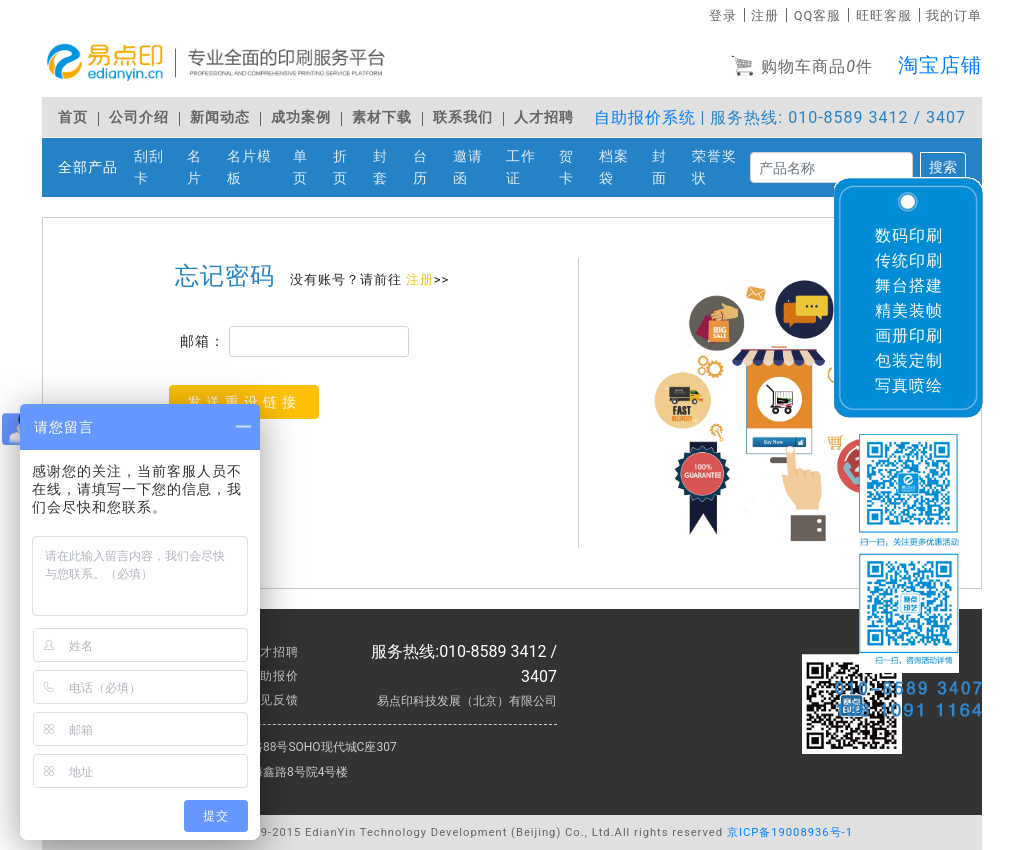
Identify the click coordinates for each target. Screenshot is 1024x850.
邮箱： (202, 341)
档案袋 (621, 167)
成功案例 (301, 117)
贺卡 (575, 167)
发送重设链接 (244, 402)
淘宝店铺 (940, 65)
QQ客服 (818, 15)
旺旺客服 (884, 15)
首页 (73, 117)
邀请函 (475, 167)
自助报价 (273, 676)
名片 (203, 167)
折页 (349, 167)
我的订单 (954, 15)
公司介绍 (139, 117)
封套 (389, 167)
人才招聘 (544, 117)
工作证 (528, 167)
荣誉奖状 (721, 167)
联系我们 (463, 117)
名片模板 (256, 167)
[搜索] (831, 167)
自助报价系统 (645, 117)
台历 (429, 167)
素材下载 (382, 117)
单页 (309, 167)
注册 (765, 15)
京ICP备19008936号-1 (790, 832)
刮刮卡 (156, 167)
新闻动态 (220, 117)
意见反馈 (273, 700)
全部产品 (88, 167)
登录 (723, 15)
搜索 (943, 167)
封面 (668, 167)
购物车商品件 (802, 67)
